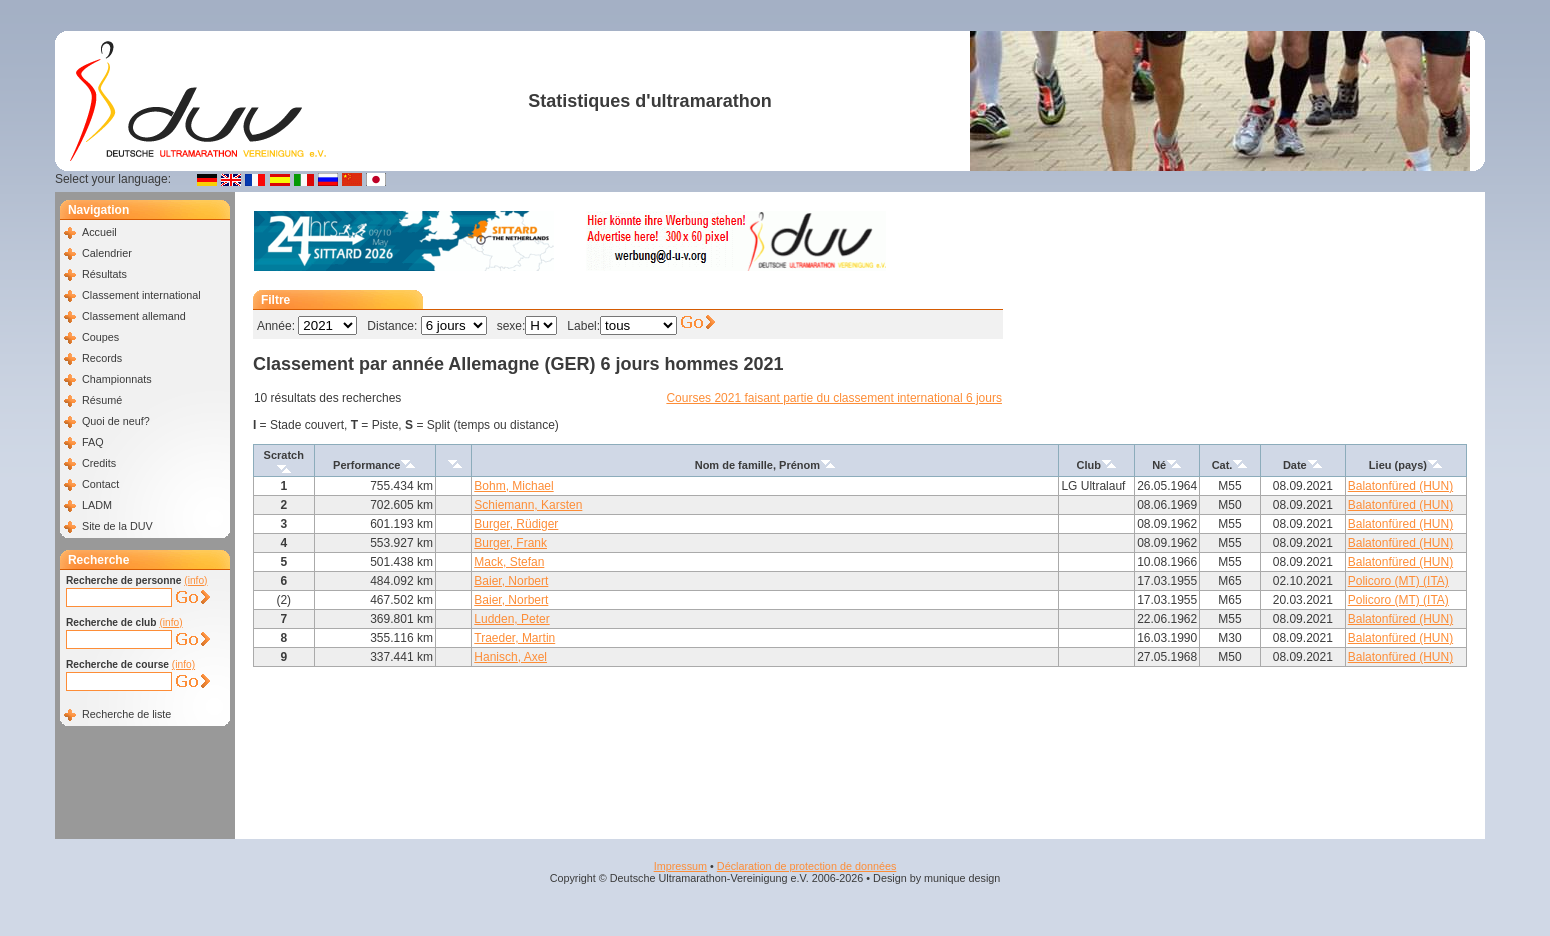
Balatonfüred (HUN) (1400, 486)
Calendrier (107, 253)
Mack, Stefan (509, 562)
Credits (99, 463)
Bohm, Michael (513, 486)
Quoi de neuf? (116, 421)
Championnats (117, 379)
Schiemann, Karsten (528, 505)
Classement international (141, 295)
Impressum (680, 866)
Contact (100, 484)
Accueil (99, 232)
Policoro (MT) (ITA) (1398, 581)
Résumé (102, 400)
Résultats (104, 274)
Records (102, 358)
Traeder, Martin (514, 638)
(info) (195, 580)
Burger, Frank (510, 543)
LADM (97, 505)
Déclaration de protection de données (806, 866)
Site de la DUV (117, 526)
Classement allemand (134, 316)
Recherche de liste (126, 714)
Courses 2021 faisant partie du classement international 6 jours (834, 398)
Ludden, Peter (511, 619)
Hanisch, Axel (510, 657)
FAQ (93, 442)
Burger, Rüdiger (516, 524)
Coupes (100, 337)
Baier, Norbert (511, 581)
